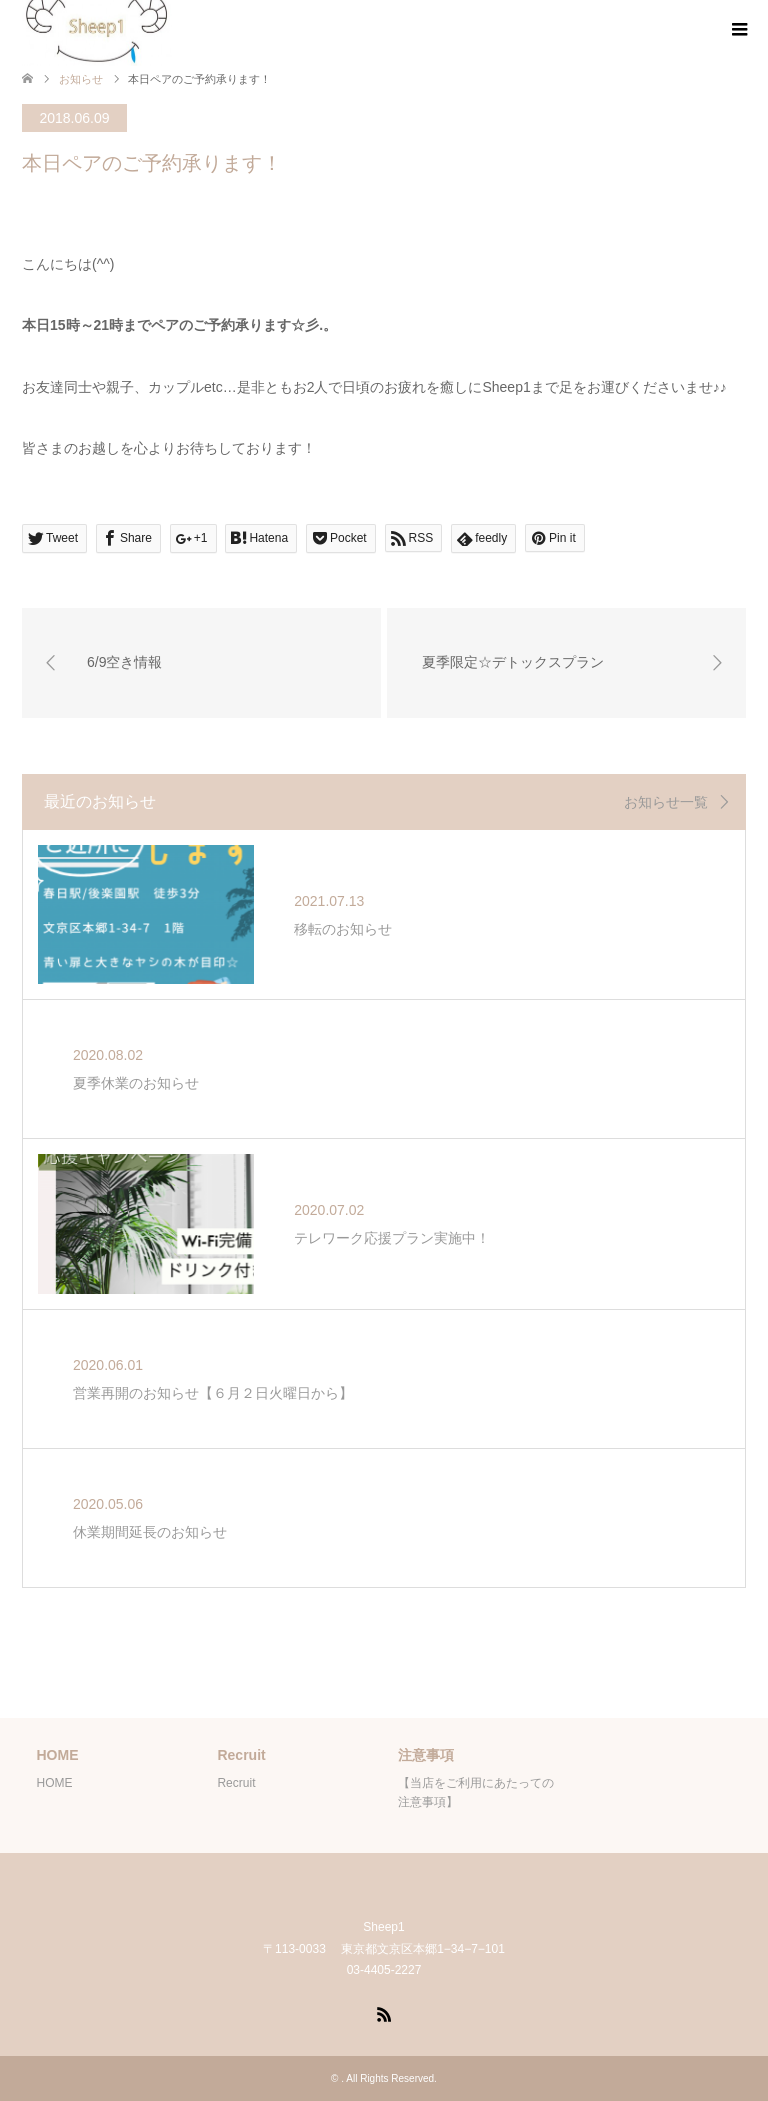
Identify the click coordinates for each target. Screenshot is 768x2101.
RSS (384, 2013)
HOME (54, 1783)
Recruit (236, 1783)
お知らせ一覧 (666, 802)
